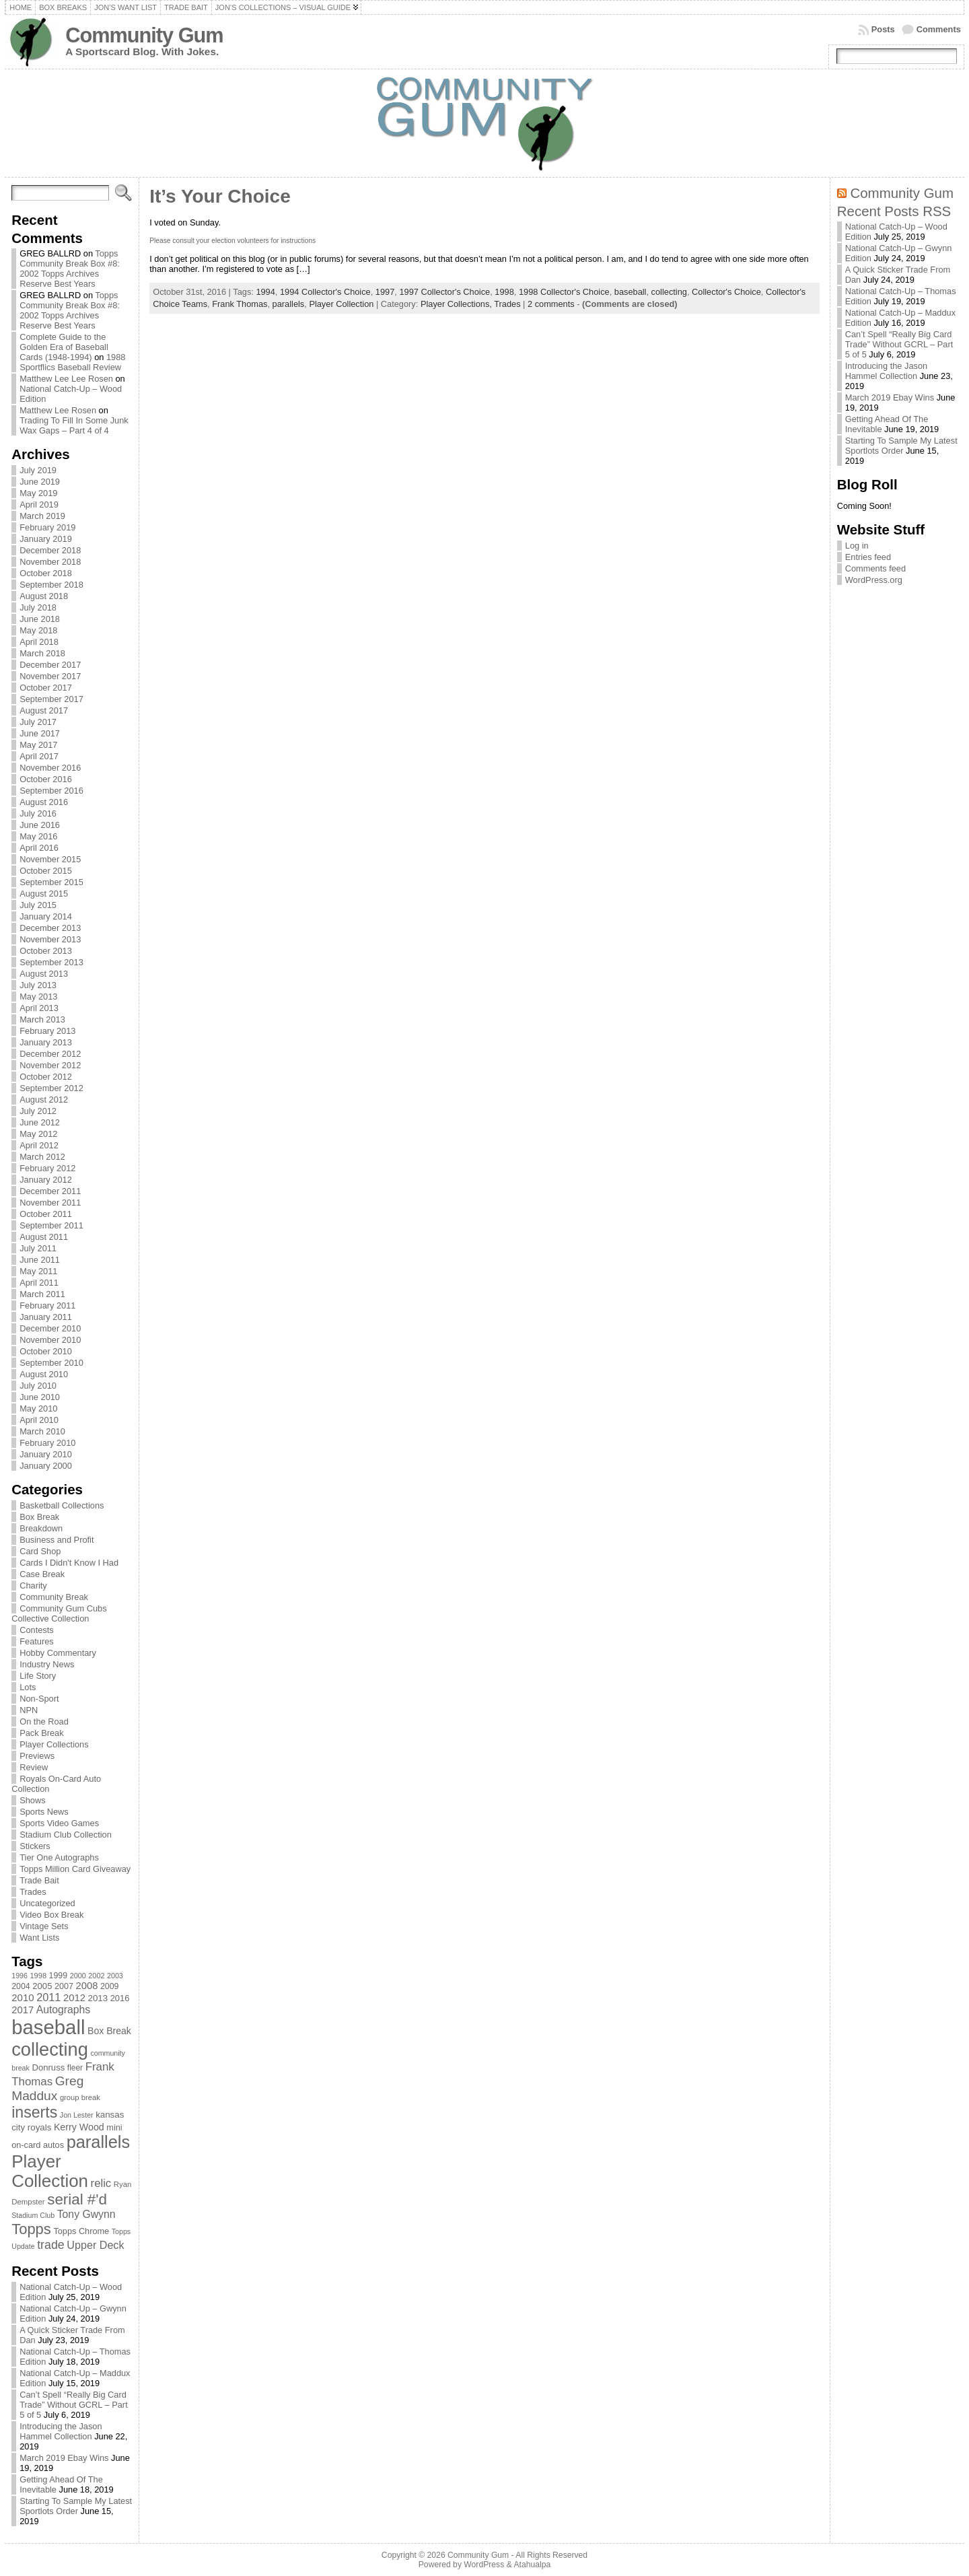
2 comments (551, 304)
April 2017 (39, 756)
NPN (29, 1710)
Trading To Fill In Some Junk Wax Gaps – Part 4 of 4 (74, 425)
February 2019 (47, 527)
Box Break (39, 1517)
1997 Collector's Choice (444, 292)
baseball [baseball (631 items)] (48, 2027)
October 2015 (46, 871)
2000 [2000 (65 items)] (78, 1976)
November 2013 (50, 939)
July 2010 (38, 1386)
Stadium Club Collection (66, 1835)
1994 (265, 292)
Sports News (44, 1812)
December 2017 (50, 665)
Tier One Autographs (59, 1857)
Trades (33, 1892)
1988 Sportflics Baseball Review (72, 362)
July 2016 (38, 813)
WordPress (484, 2564)
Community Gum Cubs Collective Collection (58, 1613)
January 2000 (46, 1466)
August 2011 (44, 1237)
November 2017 (50, 676)
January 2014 (46, 916)
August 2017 (44, 710)
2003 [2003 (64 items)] (115, 1976)
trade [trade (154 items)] (51, 2245)
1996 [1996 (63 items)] (19, 1976)
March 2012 (42, 1157)
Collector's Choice (726, 292)
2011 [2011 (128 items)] (48, 1997)
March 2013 (42, 1019)
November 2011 (50, 1202)
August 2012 (44, 1099)
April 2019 (39, 504)
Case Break (42, 1574)
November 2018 (50, 562)
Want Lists (39, 1938)
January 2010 (46, 1454)
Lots (28, 1687)
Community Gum (144, 35)
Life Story (38, 1676)
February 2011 (47, 1305)
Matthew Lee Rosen (58, 410)
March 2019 (42, 516)
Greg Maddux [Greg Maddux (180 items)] (47, 2088)
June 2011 (40, 1260)
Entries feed (868, 557)
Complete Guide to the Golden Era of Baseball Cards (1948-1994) (64, 347)
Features (37, 1641)
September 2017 (51, 699)
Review (34, 1767)
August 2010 (44, 1374)
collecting (669, 292)
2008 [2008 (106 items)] (86, 1985)
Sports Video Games (59, 1823)
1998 (504, 292)
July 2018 (38, 607)
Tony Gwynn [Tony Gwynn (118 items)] (86, 2214)
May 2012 (38, 1134)
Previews (37, 1756)
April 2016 (39, 848)
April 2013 (39, 1008)
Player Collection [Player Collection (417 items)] (49, 2171)
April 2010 (39, 1420)
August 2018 (44, 596)
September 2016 (51, 791)
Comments (939, 29)
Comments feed (875, 568)
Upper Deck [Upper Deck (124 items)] (95, 2245)
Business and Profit (57, 1540)
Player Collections (54, 1744)
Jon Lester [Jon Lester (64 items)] (77, 2115)
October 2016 (46, 779)
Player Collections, (457, 304)
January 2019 (46, 539)
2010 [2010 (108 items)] (22, 1997)
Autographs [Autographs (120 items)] (63, 2009)
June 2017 (40, 733)
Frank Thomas (239, 304)
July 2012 (38, 1111)
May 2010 (38, 1408)
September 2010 (51, 1363)
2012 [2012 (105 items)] (74, 1997)
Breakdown (41, 1528)
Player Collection (341, 304)
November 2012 (50, 1065)
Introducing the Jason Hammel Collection (61, 2431)
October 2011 (46, 1214)
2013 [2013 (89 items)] (97, 1998)
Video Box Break (51, 1915)
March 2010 (42, 1431)
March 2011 (42, 1294)
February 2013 (47, 1031)
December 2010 (50, 1328)
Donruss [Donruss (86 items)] (48, 2067)
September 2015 (51, 882)
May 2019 (38, 493)
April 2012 (39, 1145)
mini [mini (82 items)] (114, 2127)
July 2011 (38, 1248)
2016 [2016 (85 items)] (120, 1998)
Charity (33, 1585)
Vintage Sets (44, 1926)
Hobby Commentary (58, 1653)
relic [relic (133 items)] (101, 2183)
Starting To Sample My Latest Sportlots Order (76, 2506)
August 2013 (44, 974)
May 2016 (38, 836)
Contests (37, 1630)
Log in (857, 546)
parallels (289, 304)
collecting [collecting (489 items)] (49, 2049)
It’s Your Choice (220, 196)
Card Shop (40, 1551)
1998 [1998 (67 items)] (38, 1976)
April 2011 (39, 1283)
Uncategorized (47, 1903)
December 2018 (50, 550)
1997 (384, 292)
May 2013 (38, 996)
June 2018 (40, 619)
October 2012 (46, 1077)
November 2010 (50, 1340)
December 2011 (50, 1191)
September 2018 (51, 585)
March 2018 (42, 653)
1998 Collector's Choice (564, 292)
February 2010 (47, 1443)
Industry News (47, 1664)
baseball (630, 292)
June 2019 (40, 482)
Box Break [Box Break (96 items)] (109, 2030)
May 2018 (38, 630)
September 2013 (51, 962)
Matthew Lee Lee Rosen (66, 379)
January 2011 (46, 1317)
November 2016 (50, 768)
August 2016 (44, 802)
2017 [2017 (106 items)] (22, 2010)
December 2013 (50, 928)
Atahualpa (531, 2564)
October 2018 (46, 573)
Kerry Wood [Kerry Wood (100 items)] (79, 2127)
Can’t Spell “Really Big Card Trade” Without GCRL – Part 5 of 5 (74, 2405)
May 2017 (38, 745)
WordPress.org (873, 580)
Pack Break (41, 1733)
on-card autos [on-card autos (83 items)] (37, 2145)
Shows (32, 1800)
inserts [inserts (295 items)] (34, 2112)
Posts (883, 29)
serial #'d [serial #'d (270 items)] (77, 2199)
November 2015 (50, 859)
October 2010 (46, 1351)
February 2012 (47, 1168)
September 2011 (51, 1225)
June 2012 (40, 1122)
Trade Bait (39, 1880)
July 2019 (38, 470)
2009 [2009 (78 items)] (109, 1986)
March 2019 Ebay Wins (64, 2458)
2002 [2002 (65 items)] (96, 1976)
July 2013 (38, 985)
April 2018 (39, 642)
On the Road (44, 1721)
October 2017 (46, 688)
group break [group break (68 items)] (80, 2097)
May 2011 (38, 1271)
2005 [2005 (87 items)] (42, 1986)
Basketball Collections (62, 1505)
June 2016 (40, 825)
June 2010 (40, 1397)
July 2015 (38, 905)
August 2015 (44, 894)
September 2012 (51, 1088)
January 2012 (46, 1180)
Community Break (54, 1597)
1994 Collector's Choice (325, 292)
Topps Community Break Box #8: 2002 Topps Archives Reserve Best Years (70, 268)
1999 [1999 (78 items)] (58, 1975)
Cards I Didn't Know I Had (69, 1563)
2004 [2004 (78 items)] (20, 1986)
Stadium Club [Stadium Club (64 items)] (33, 2215)
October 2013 (46, 951)
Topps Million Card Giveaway (75, 1869)
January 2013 (46, 1042)
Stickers (35, 1846)
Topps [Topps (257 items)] (31, 2229)
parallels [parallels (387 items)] (98, 2141)
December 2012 (50, 1054)
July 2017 (38, 722)
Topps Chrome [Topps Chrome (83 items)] (81, 2231)
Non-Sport (39, 1699)
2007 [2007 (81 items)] (64, 1986)
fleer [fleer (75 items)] (75, 2068)
